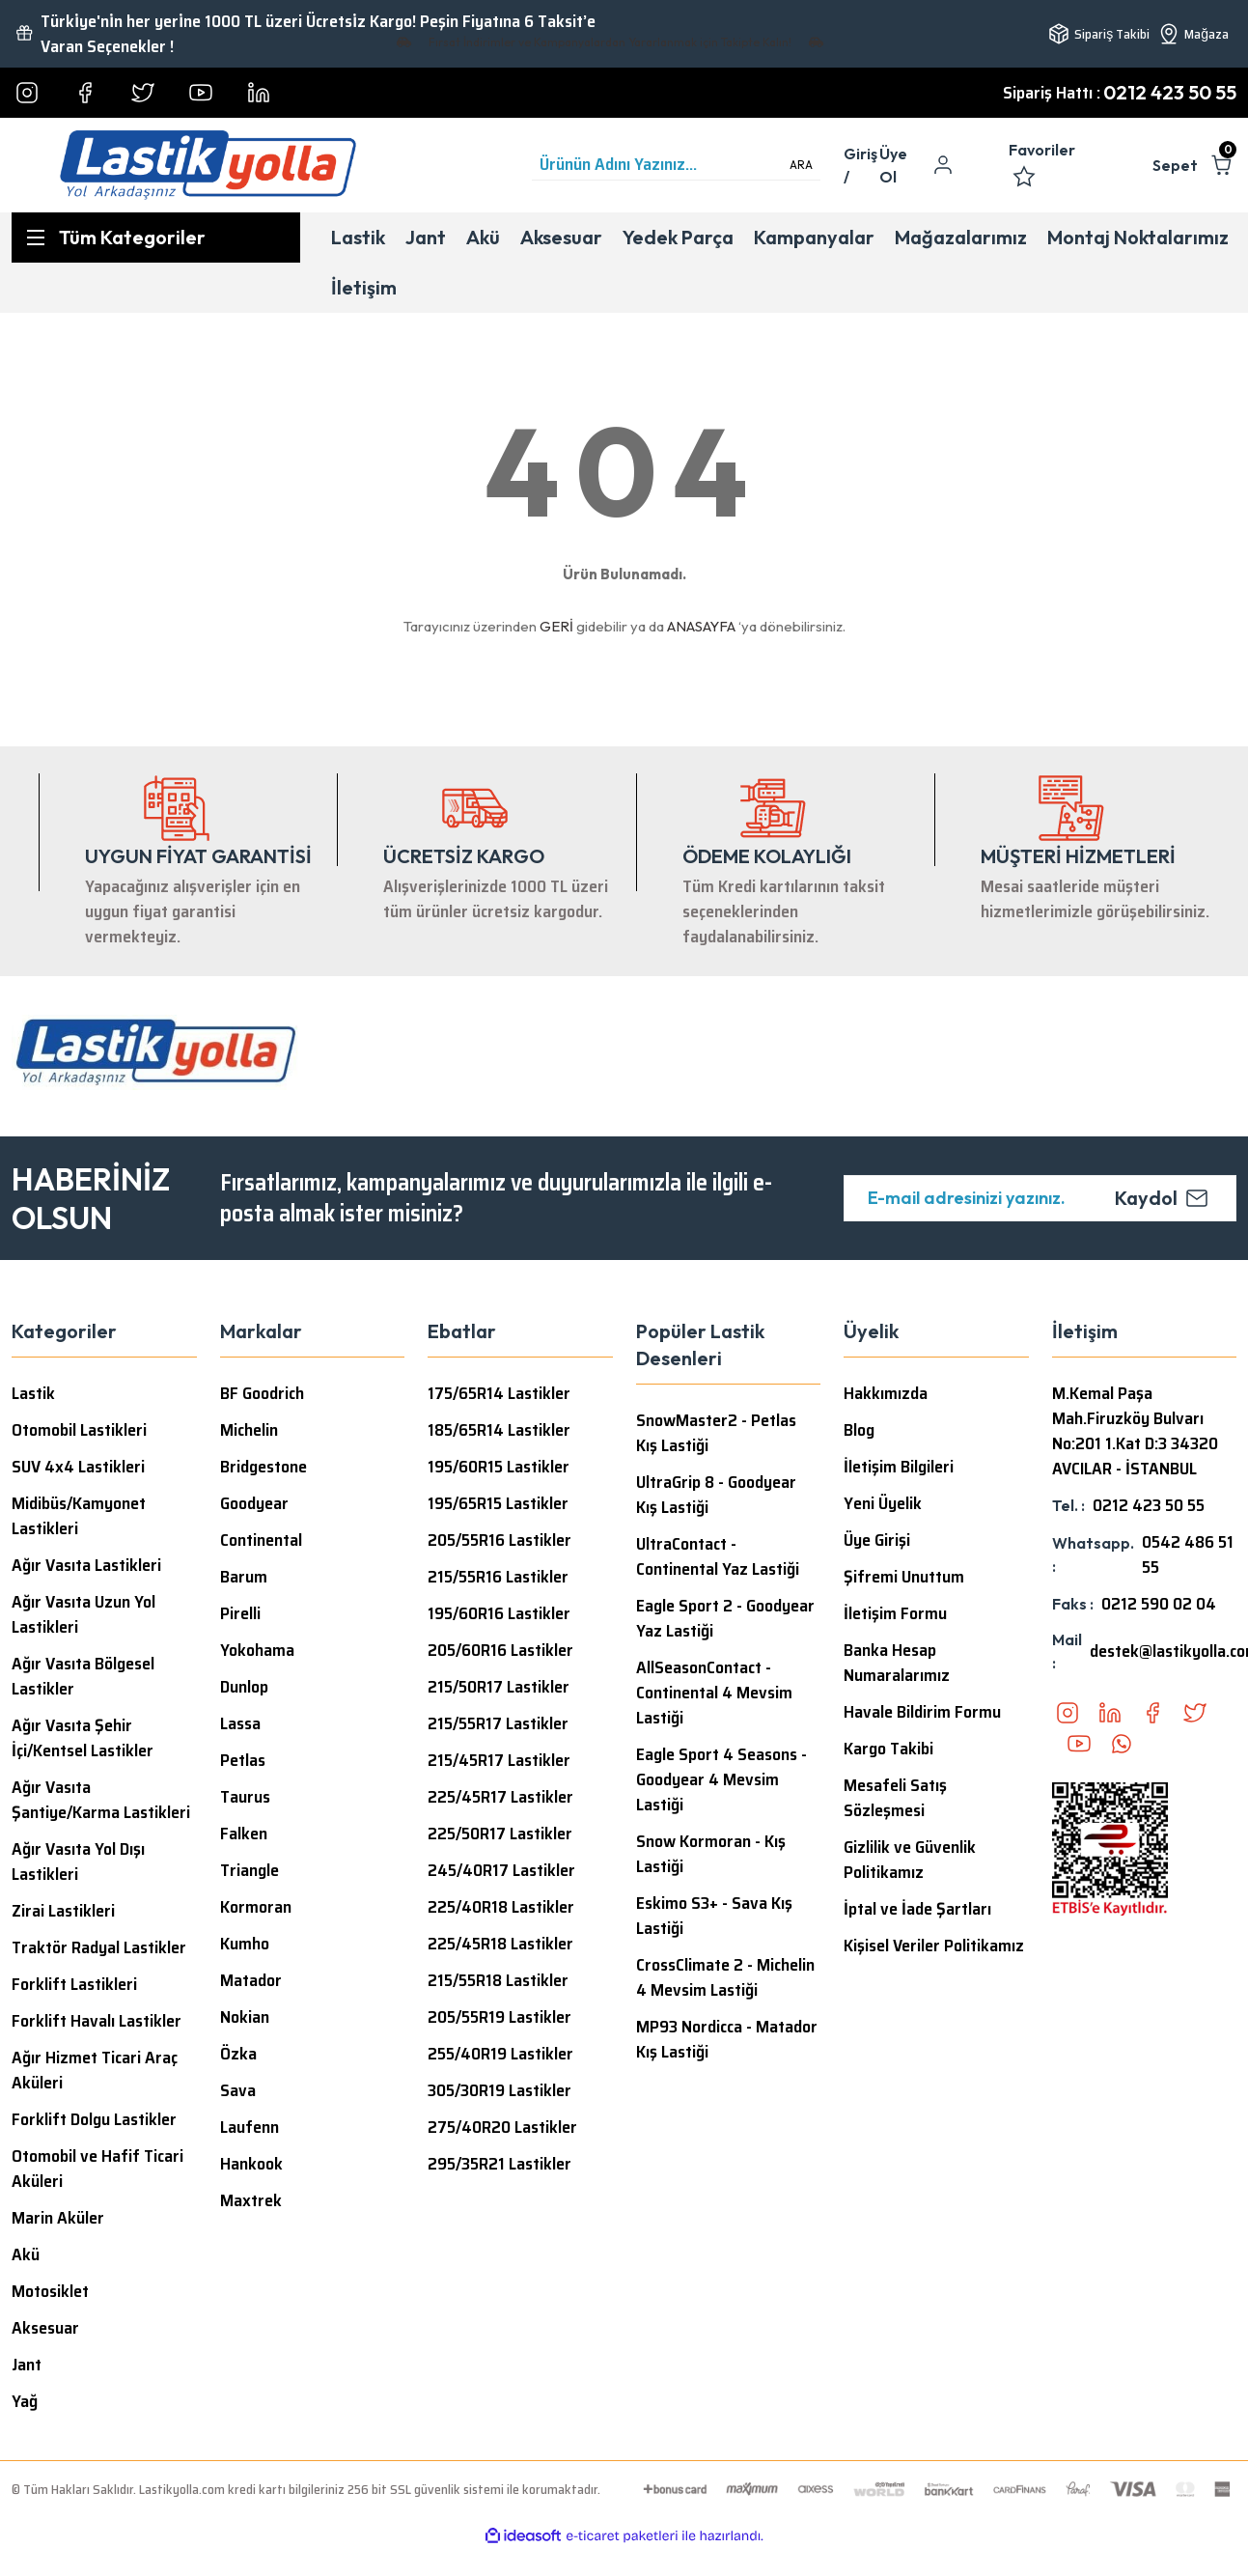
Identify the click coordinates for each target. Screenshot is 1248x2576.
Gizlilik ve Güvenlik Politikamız (910, 1859)
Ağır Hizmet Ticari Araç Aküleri (95, 2070)
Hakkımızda (886, 1393)
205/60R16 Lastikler (500, 1650)
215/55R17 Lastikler (498, 1723)
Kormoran (255, 1906)
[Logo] (208, 165)
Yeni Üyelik (883, 1503)
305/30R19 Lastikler (499, 2090)
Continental (261, 1540)
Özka (238, 2053)
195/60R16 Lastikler (499, 1613)
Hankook (251, 2163)
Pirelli (240, 1613)
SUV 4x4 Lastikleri (78, 1466)
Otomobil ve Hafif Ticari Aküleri (97, 2168)
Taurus (245, 1796)
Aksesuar (45, 2327)
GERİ (556, 626)
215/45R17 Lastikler (499, 1760)
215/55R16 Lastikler (498, 1576)
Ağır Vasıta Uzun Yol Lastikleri (83, 1614)
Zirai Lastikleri (63, 1910)
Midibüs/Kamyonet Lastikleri (79, 1516)
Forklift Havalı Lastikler (96, 2020)
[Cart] (1194, 165)
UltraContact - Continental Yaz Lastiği (717, 1556)
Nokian (244, 2017)
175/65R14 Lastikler (499, 1393)
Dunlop (244, 1686)
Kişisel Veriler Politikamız (934, 1945)
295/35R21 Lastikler (499, 2163)
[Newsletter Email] (1040, 1198)
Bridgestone (263, 1466)
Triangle (249, 1870)
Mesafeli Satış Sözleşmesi (895, 1798)
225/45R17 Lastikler (500, 1796)
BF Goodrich (262, 1393)
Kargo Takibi (888, 1748)
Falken (243, 1833)
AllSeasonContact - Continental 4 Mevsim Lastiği (714, 1692)
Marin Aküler (58, 2217)
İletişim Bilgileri (899, 1466)
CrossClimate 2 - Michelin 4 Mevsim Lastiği (725, 1977)
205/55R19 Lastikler (499, 2017)
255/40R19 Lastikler (500, 2053)
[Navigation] (156, 237)
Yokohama (257, 1650)
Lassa (240, 1723)
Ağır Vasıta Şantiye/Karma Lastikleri (101, 1800)
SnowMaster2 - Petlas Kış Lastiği (716, 1433)
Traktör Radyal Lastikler (99, 1947)
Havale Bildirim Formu (922, 1711)
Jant (27, 2364)
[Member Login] (861, 165)
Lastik (33, 1393)
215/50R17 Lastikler (498, 1686)
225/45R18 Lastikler (500, 1943)
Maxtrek (251, 2200)
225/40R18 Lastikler (501, 1906)
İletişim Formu (895, 1613)
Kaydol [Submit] (1161, 1198)
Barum (243, 1576)
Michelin (249, 1429)
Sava (238, 2090)
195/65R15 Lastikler (498, 1503)
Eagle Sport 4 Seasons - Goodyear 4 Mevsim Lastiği (721, 1779)
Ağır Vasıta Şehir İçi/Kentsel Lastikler (82, 1738)
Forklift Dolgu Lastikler (94, 2119)
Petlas (242, 1760)
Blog (859, 1429)
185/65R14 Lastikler (499, 1429)
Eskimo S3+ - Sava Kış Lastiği (714, 1915)
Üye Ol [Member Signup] (893, 165)
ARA (801, 164)
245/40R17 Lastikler (501, 1870)
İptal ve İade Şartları (917, 1908)
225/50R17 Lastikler (500, 1833)
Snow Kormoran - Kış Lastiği (711, 1854)
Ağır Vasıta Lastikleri (86, 1565)
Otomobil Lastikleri (79, 1429)
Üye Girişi (877, 1540)
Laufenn (249, 2127)
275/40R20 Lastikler (502, 2127)
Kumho (244, 1943)
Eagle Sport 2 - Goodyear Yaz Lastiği (725, 1618)
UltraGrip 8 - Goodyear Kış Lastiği (716, 1495)
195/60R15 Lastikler (498, 1466)
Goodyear (254, 1503)
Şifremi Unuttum (904, 1576)
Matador (251, 1980)
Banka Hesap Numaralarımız (897, 1663)
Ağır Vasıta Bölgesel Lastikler (83, 1676)
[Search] (676, 165)
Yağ (25, 2401)
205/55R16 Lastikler (499, 1540)
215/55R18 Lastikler (498, 1980)
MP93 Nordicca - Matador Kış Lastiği (727, 2039)
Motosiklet (50, 2291)
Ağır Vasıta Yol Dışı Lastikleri (78, 1861)
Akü (26, 2254)
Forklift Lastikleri (74, 1984)
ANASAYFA (701, 626)
